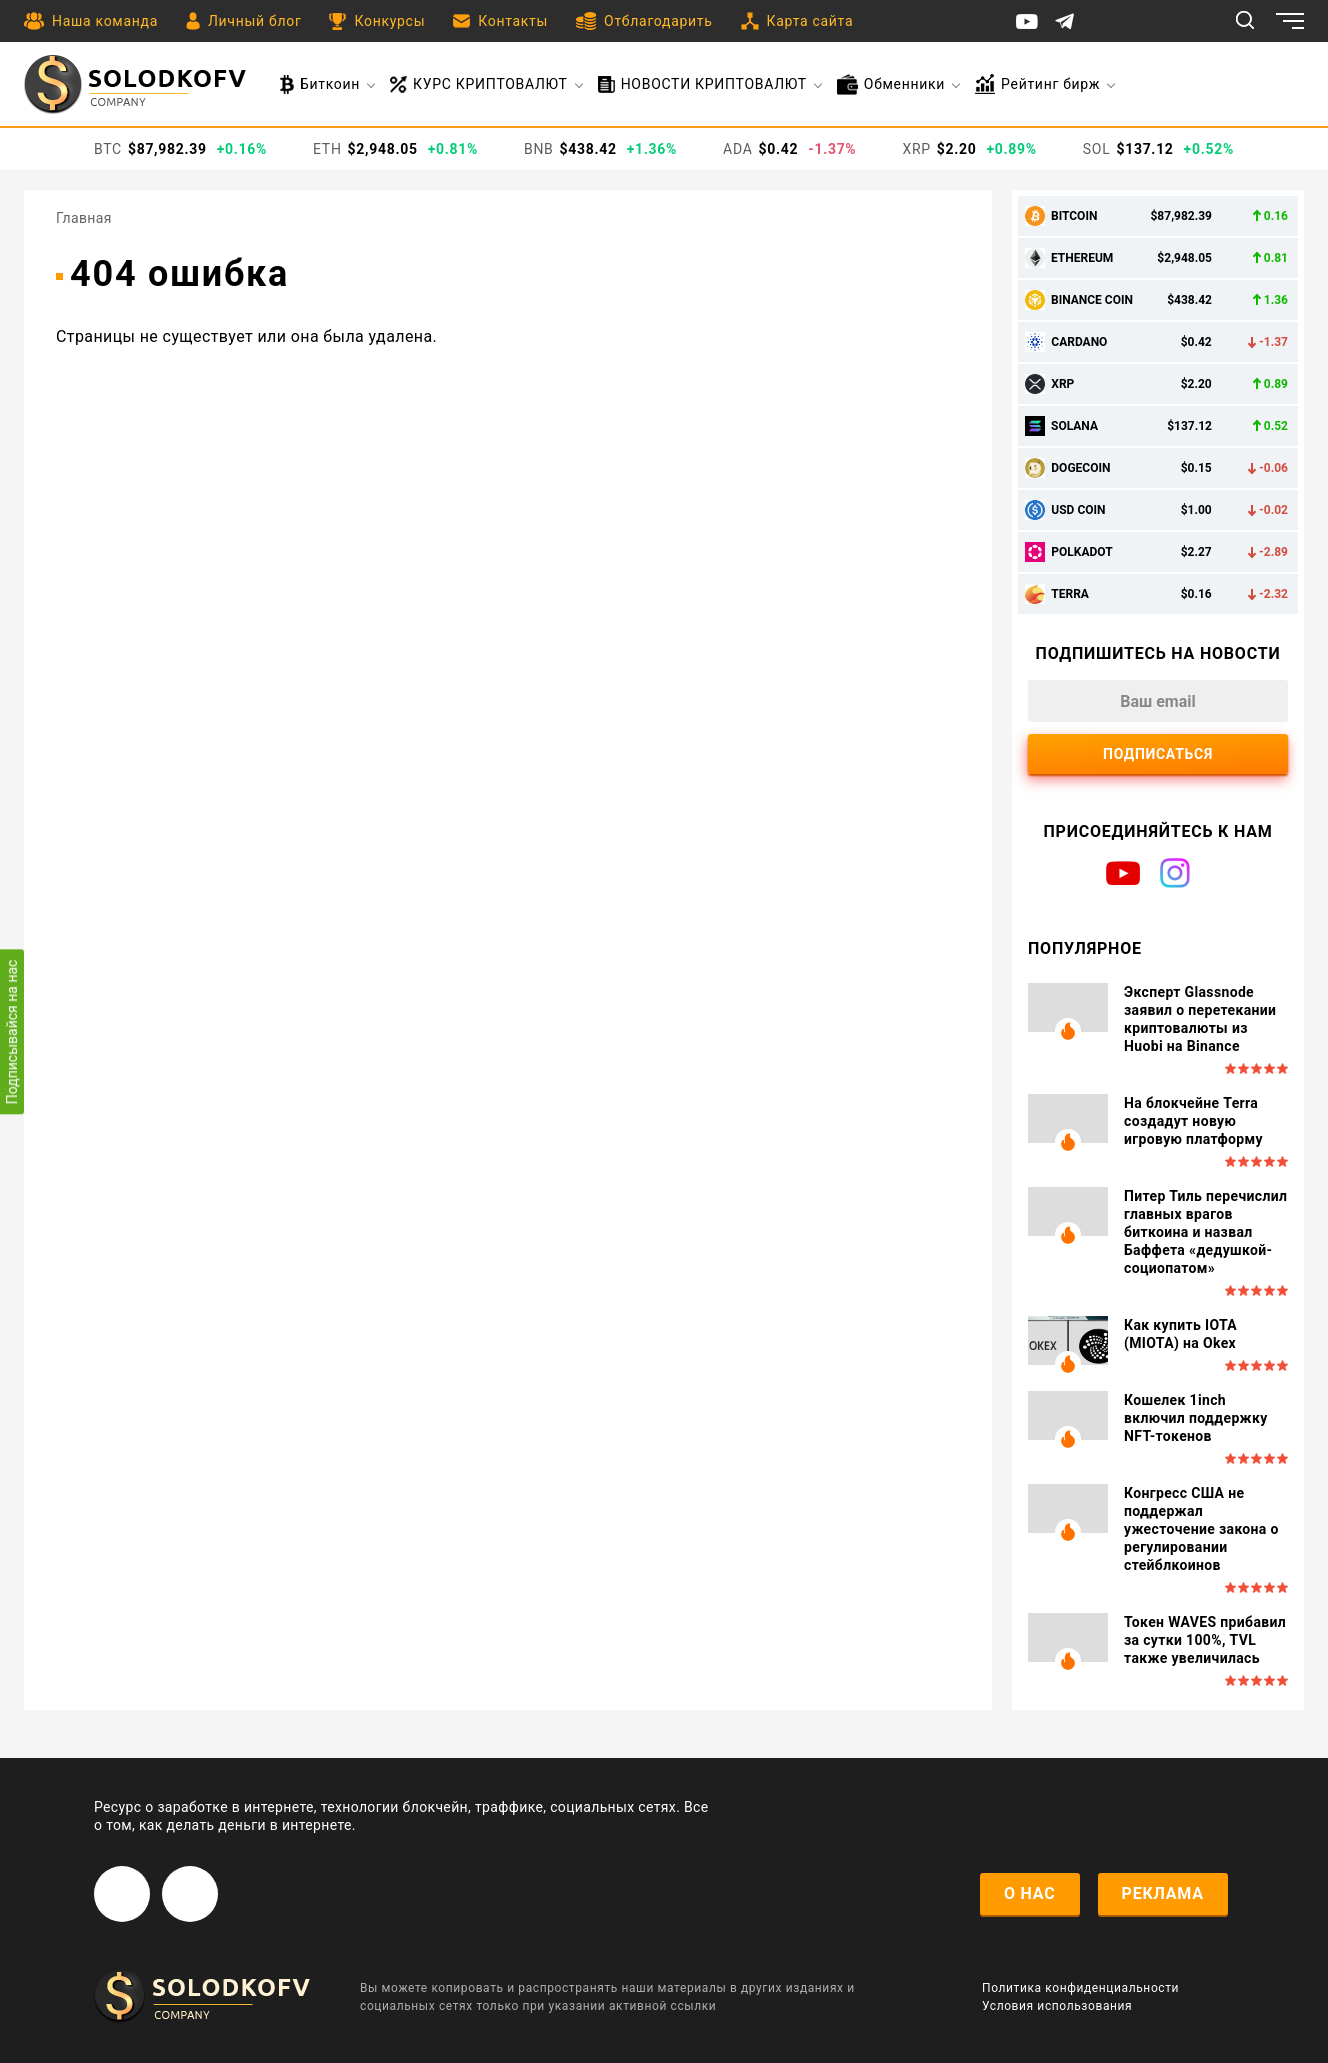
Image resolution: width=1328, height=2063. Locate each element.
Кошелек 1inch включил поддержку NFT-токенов (1196, 1418)
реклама (1163, 1893)
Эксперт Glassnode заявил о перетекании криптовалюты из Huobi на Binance (1200, 1019)
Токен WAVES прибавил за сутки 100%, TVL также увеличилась (1205, 1640)
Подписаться (1158, 754)
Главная (84, 218)
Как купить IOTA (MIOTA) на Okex (1180, 1334)
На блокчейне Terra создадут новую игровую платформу (1193, 1121)
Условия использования (1057, 2006)
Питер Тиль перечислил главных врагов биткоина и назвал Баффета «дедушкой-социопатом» (1205, 1232)
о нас (1030, 1893)
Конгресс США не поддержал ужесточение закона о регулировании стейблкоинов (1201, 1529)
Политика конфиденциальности (1080, 1988)
